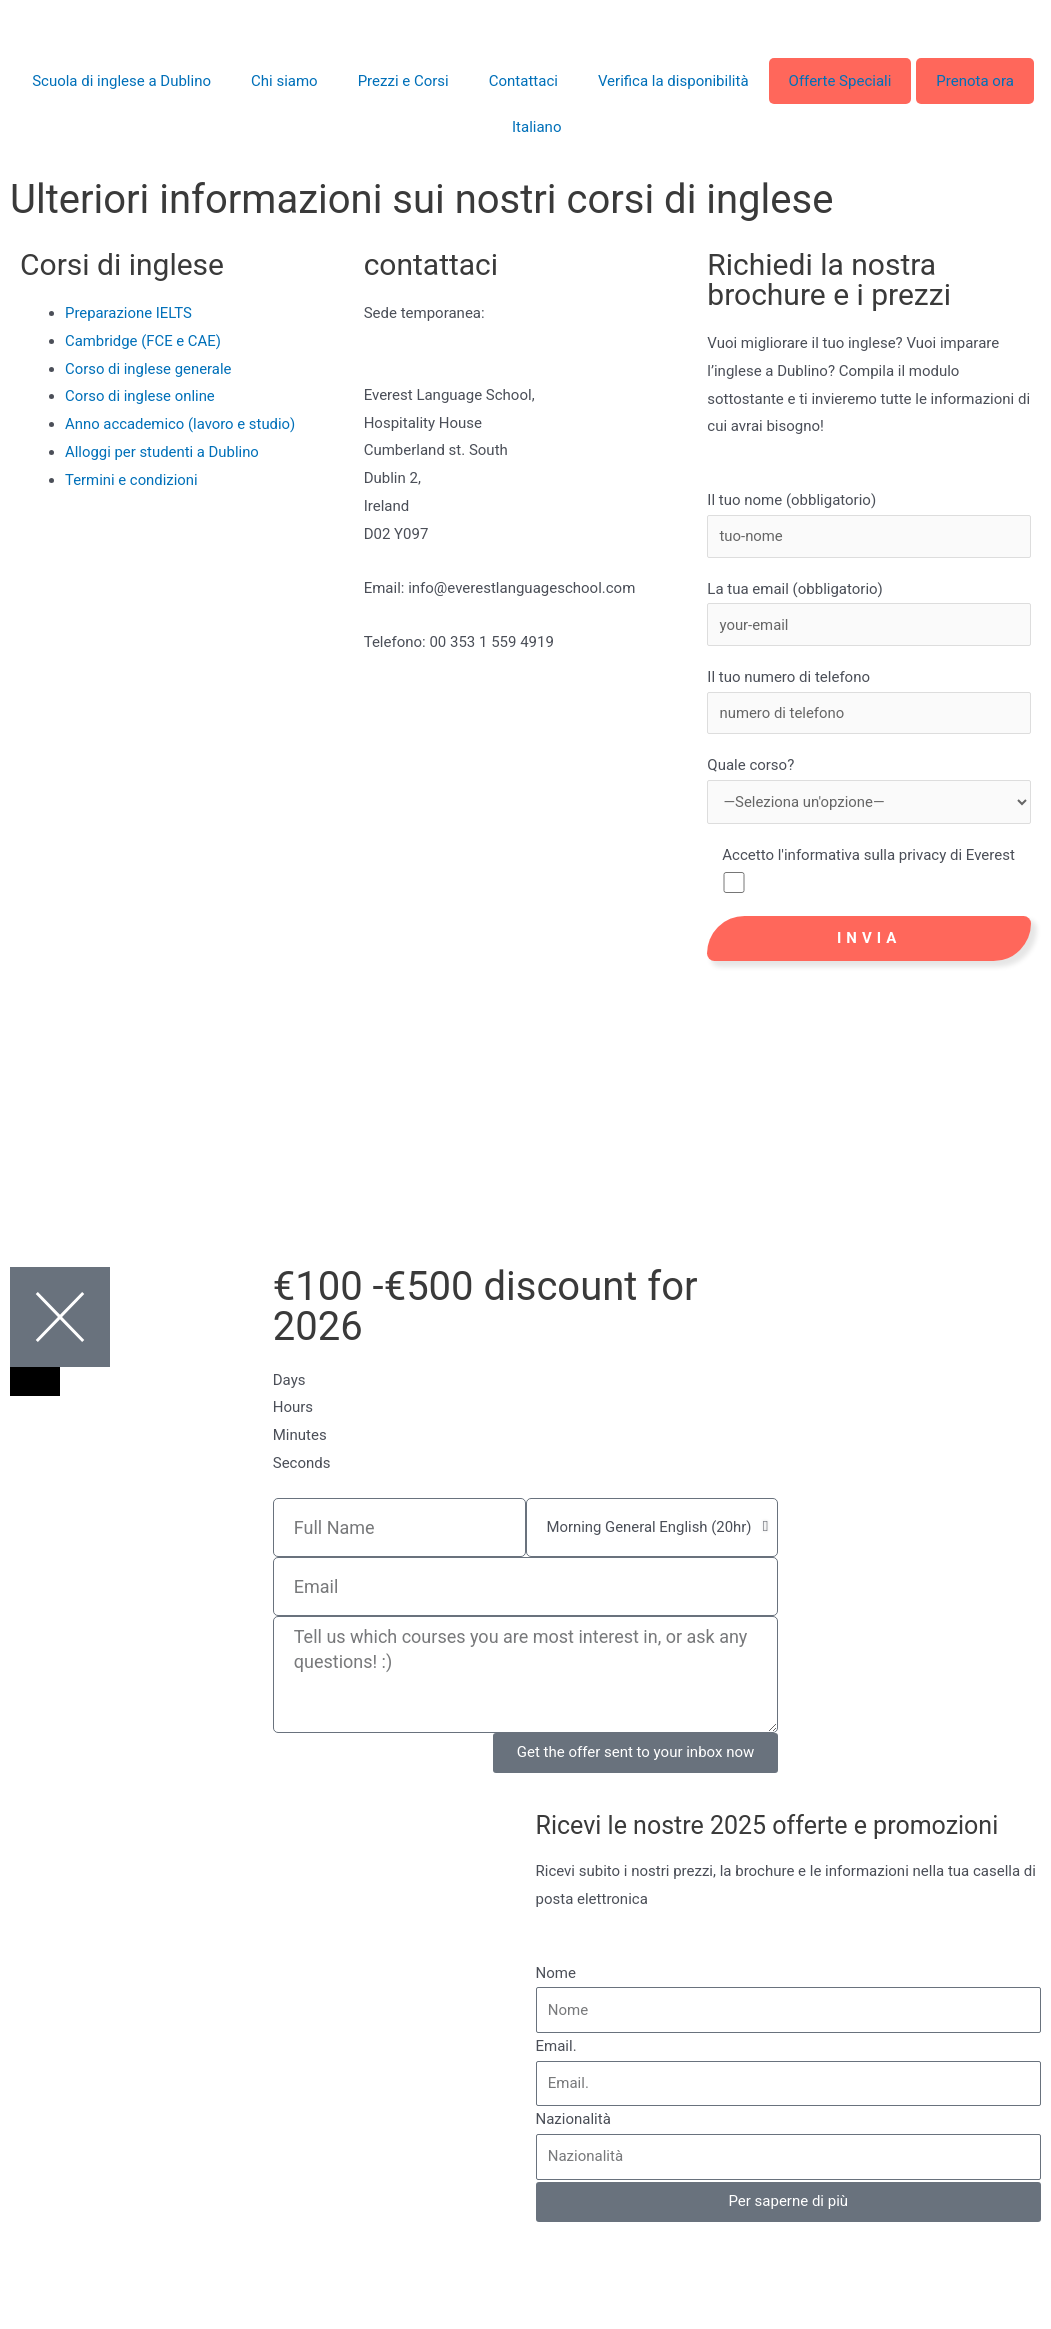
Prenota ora (975, 81)
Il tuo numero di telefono (788, 677)
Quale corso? (869, 791)
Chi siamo (284, 81)
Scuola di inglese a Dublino (121, 81)
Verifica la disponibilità (673, 81)
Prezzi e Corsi (403, 81)
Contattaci (523, 81)
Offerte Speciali (840, 81)
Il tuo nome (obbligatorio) (791, 500)
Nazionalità (573, 2120)
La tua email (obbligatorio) (795, 589)
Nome (556, 1973)
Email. (556, 2047)
